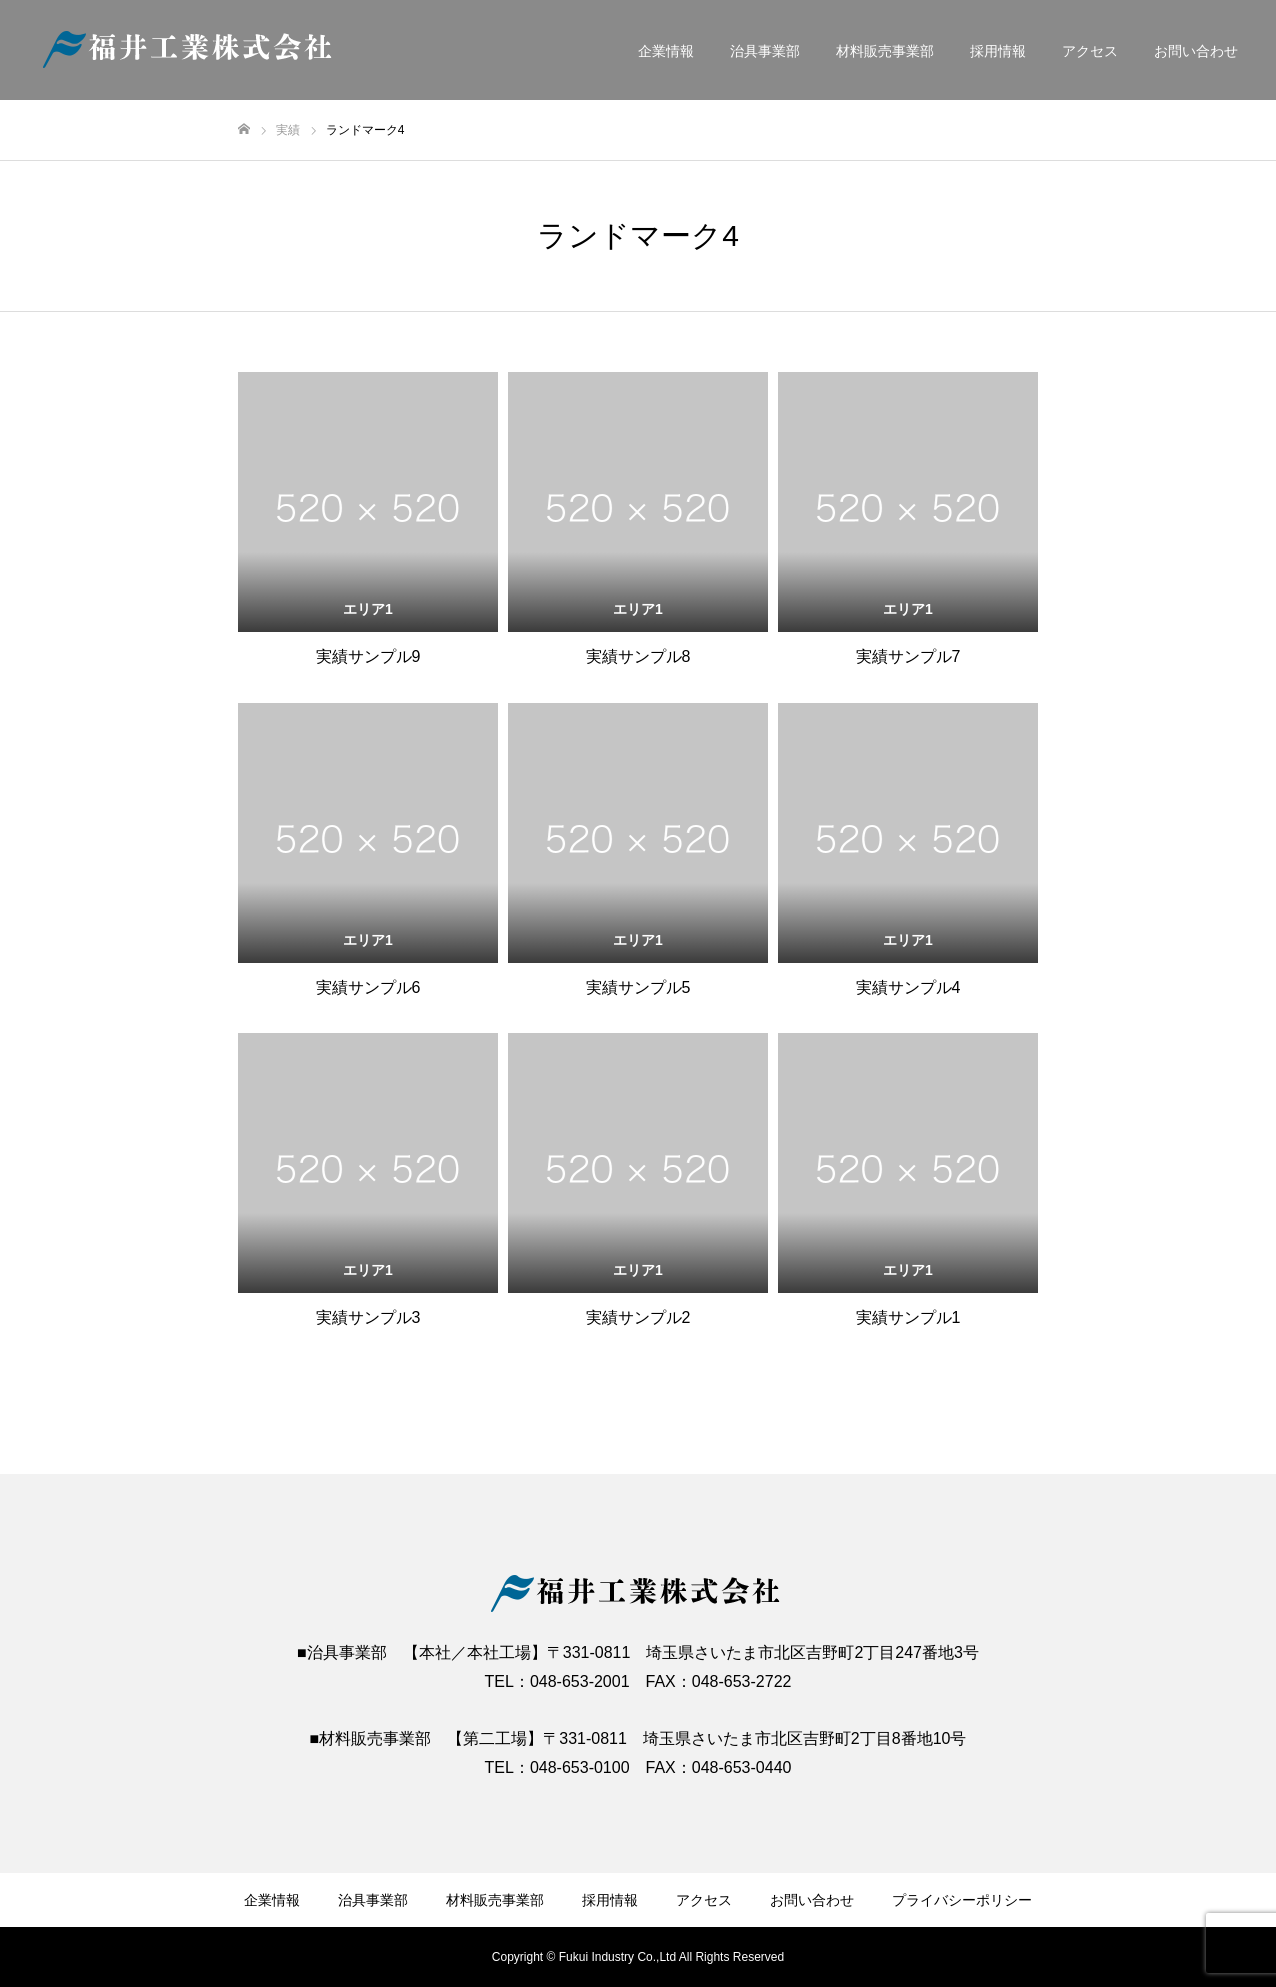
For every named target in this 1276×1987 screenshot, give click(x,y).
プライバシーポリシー (962, 1900)
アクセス (1090, 51)
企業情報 (666, 51)
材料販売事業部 (885, 51)
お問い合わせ (1196, 51)
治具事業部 (765, 51)
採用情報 (998, 51)
